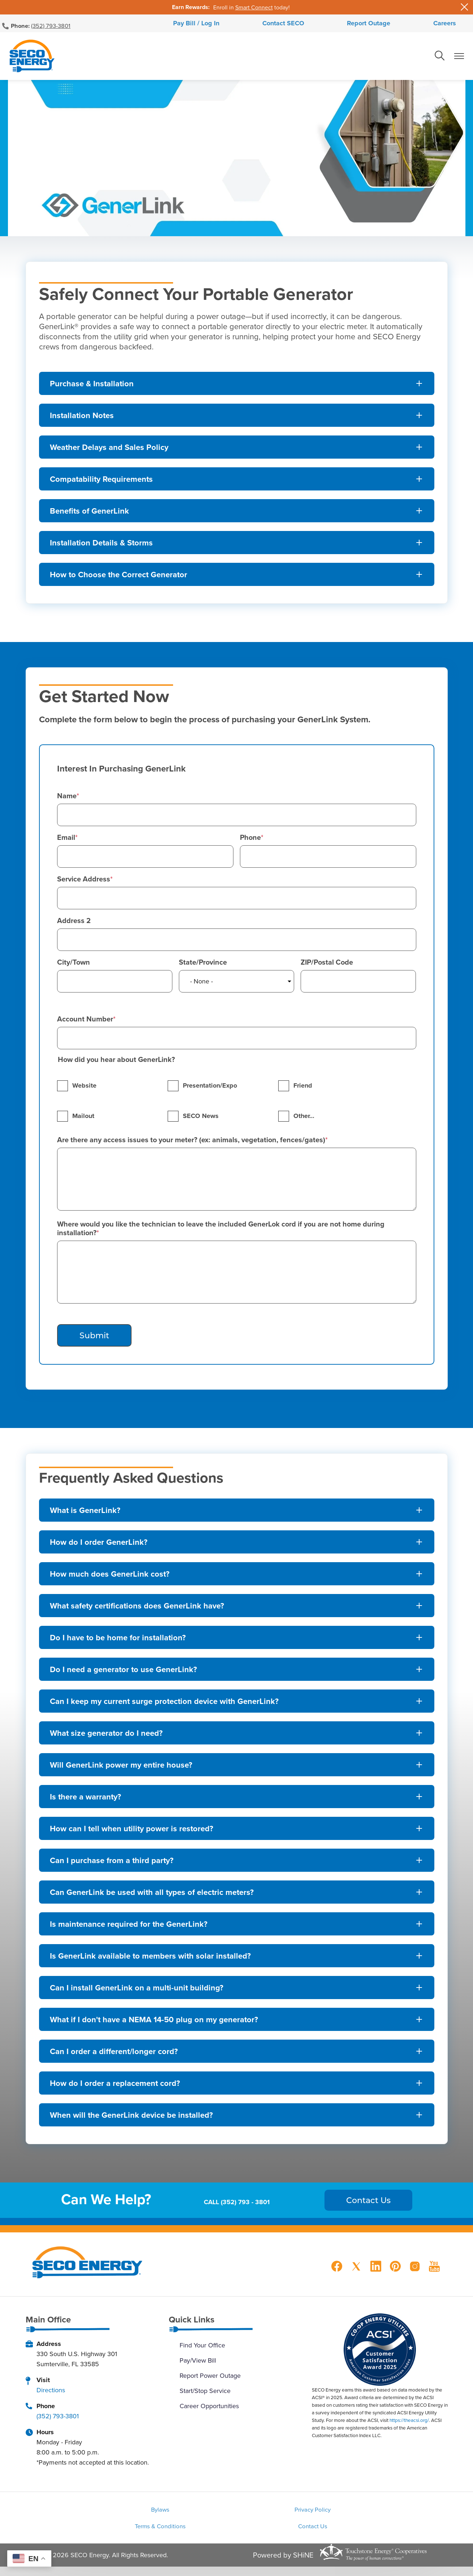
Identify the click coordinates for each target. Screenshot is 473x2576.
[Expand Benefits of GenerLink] (236, 514)
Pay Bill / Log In (230, 25)
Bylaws (106, 2514)
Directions (50, 2393)
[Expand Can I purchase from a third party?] (236, 1864)
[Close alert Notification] (464, 7)
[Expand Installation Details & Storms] (236, 546)
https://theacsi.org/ (409, 2423)
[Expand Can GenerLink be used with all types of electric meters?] (236, 1896)
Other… (303, 1120)
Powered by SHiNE (283, 2564)
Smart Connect (254, 7)
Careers (410, 25)
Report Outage (357, 25)
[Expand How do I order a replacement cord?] (236, 2087)
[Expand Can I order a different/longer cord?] (236, 2055)
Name (67, 799)
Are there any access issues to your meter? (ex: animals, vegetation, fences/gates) (191, 1143)
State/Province (203, 966)
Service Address (83, 883)
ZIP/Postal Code (327, 966)
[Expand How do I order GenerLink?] (236, 1545)
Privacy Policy (236, 2514)
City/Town (73, 966)
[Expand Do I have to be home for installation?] (236, 1641)
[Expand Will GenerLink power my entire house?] (236, 1768)
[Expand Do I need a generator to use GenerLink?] (236, 1673)
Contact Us (236, 2534)
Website (84, 1089)
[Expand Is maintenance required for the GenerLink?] (236, 1927)
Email (66, 841)
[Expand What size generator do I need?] (236, 1736)
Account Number (85, 1023)
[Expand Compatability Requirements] (236, 482)
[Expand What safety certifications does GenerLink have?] (236, 1609)
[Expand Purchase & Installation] (236, 387)
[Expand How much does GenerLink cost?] (236, 1577)
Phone (250, 841)
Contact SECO (294, 25)
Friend (302, 1089)
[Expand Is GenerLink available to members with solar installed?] (236, 1959)
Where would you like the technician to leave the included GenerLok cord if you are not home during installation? (220, 1232)
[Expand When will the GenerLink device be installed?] (236, 2118)
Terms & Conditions (366, 2514)
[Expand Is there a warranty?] (236, 1800)
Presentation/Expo (210, 1089)
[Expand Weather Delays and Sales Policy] (236, 451)
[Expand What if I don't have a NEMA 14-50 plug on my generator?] (236, 2023)
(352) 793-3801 (50, 25)
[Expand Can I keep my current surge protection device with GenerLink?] (236, 1705)
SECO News (201, 1120)
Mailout (83, 1120)
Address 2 (74, 924)
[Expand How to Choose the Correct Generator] (236, 578)
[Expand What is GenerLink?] (236, 1514)
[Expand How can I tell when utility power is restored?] (236, 1832)
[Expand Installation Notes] (236, 419)
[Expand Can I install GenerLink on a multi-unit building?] (236, 1991)
